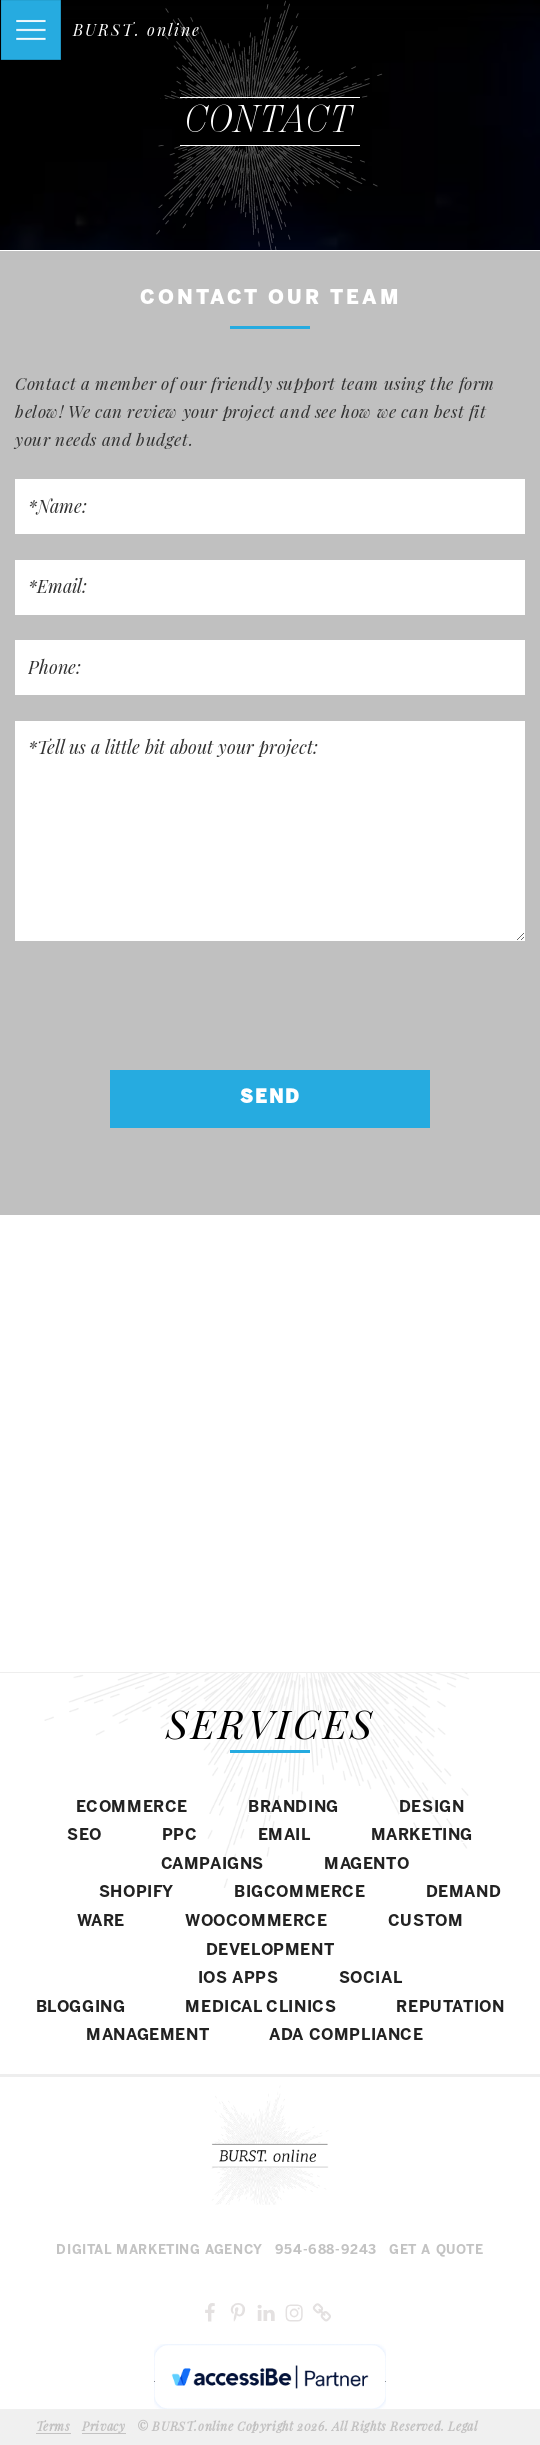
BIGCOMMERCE (300, 1892)
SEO (84, 1835)
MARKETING (422, 1835)
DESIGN (432, 1807)
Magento (366, 1864)
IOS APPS (238, 1978)
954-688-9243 (326, 2250)
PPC (180, 1835)
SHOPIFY (136, 1892)
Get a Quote (436, 2250)
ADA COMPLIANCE (346, 2035)
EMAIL (284, 1835)
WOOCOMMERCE (256, 1921)
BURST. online (137, 29)
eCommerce (132, 1807)
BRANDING (293, 1807)
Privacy (103, 2426)
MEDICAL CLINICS (260, 2007)
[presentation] (167, 1005)
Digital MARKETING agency (159, 2250)
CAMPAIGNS (212, 1864)
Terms (53, 2426)
